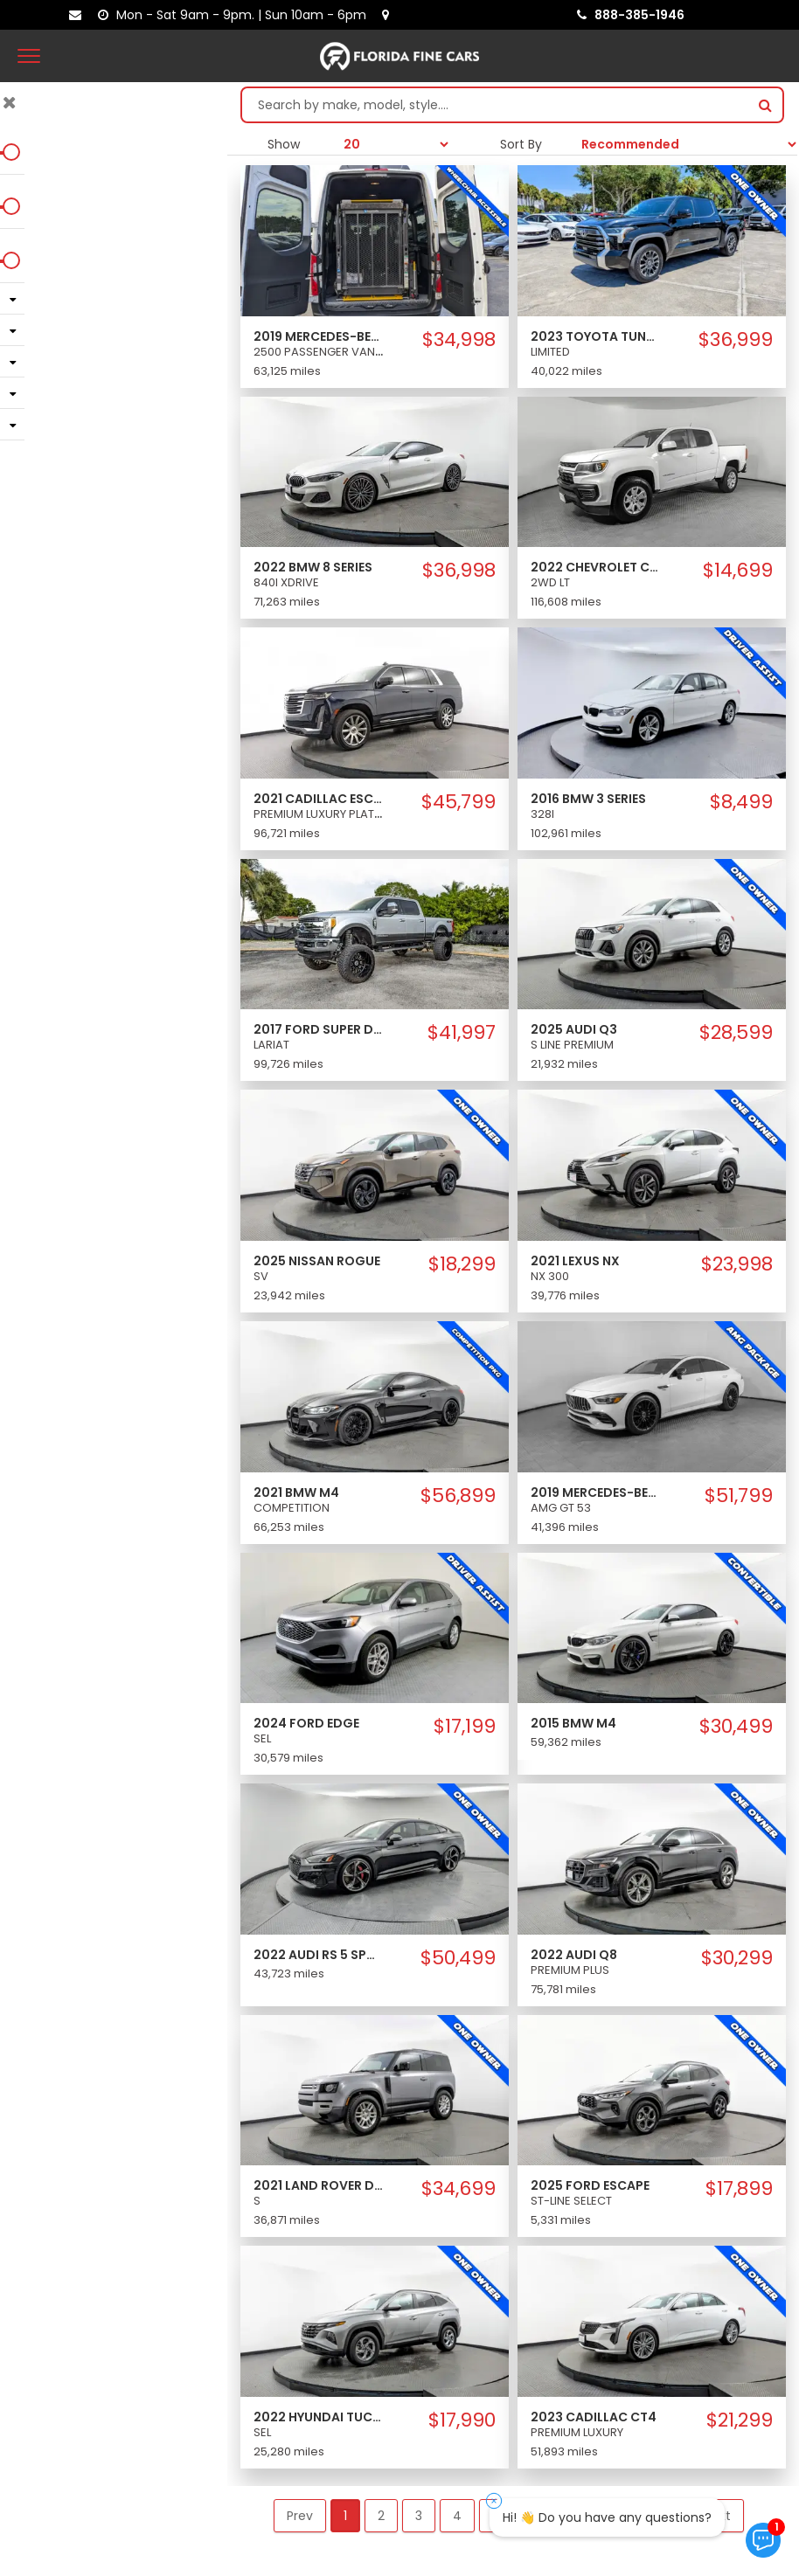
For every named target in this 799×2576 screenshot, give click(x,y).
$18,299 (462, 1264)
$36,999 (735, 339)
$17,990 (462, 2420)
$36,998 (459, 570)
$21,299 (739, 2420)
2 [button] (381, 2515)
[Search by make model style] (495, 104)
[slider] (17, 152)
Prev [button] (300, 2515)
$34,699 (458, 2188)
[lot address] (389, 15)
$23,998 (737, 1264)
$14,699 (738, 570)
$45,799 (458, 802)
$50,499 (458, 1958)
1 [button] (345, 2515)
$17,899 (739, 2188)
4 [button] (457, 2515)
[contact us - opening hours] (235, 15)
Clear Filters (113, 465)
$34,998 (459, 339)
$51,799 (739, 1495)
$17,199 (465, 1726)
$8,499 (741, 802)
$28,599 (736, 1032)
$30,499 (736, 1726)
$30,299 (737, 1958)
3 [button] (418, 2515)
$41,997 (461, 1032)
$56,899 (458, 1495)
